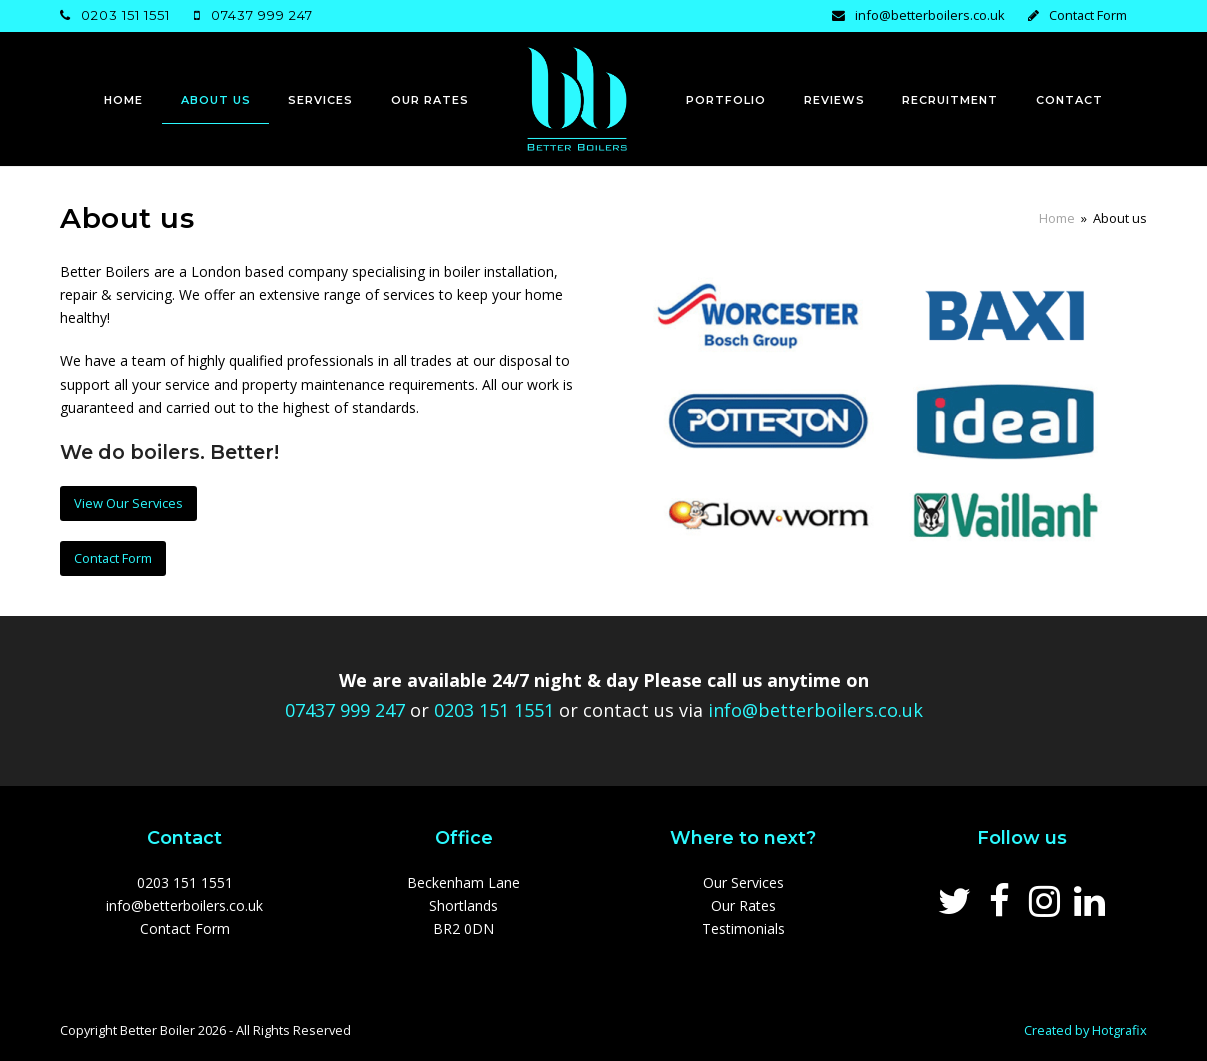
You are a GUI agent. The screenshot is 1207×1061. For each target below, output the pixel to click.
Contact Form (1088, 15)
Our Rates (743, 905)
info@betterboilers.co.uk (930, 15)
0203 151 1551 (125, 15)
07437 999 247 (262, 15)
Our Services (743, 882)
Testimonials (743, 928)
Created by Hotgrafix (1085, 1030)
